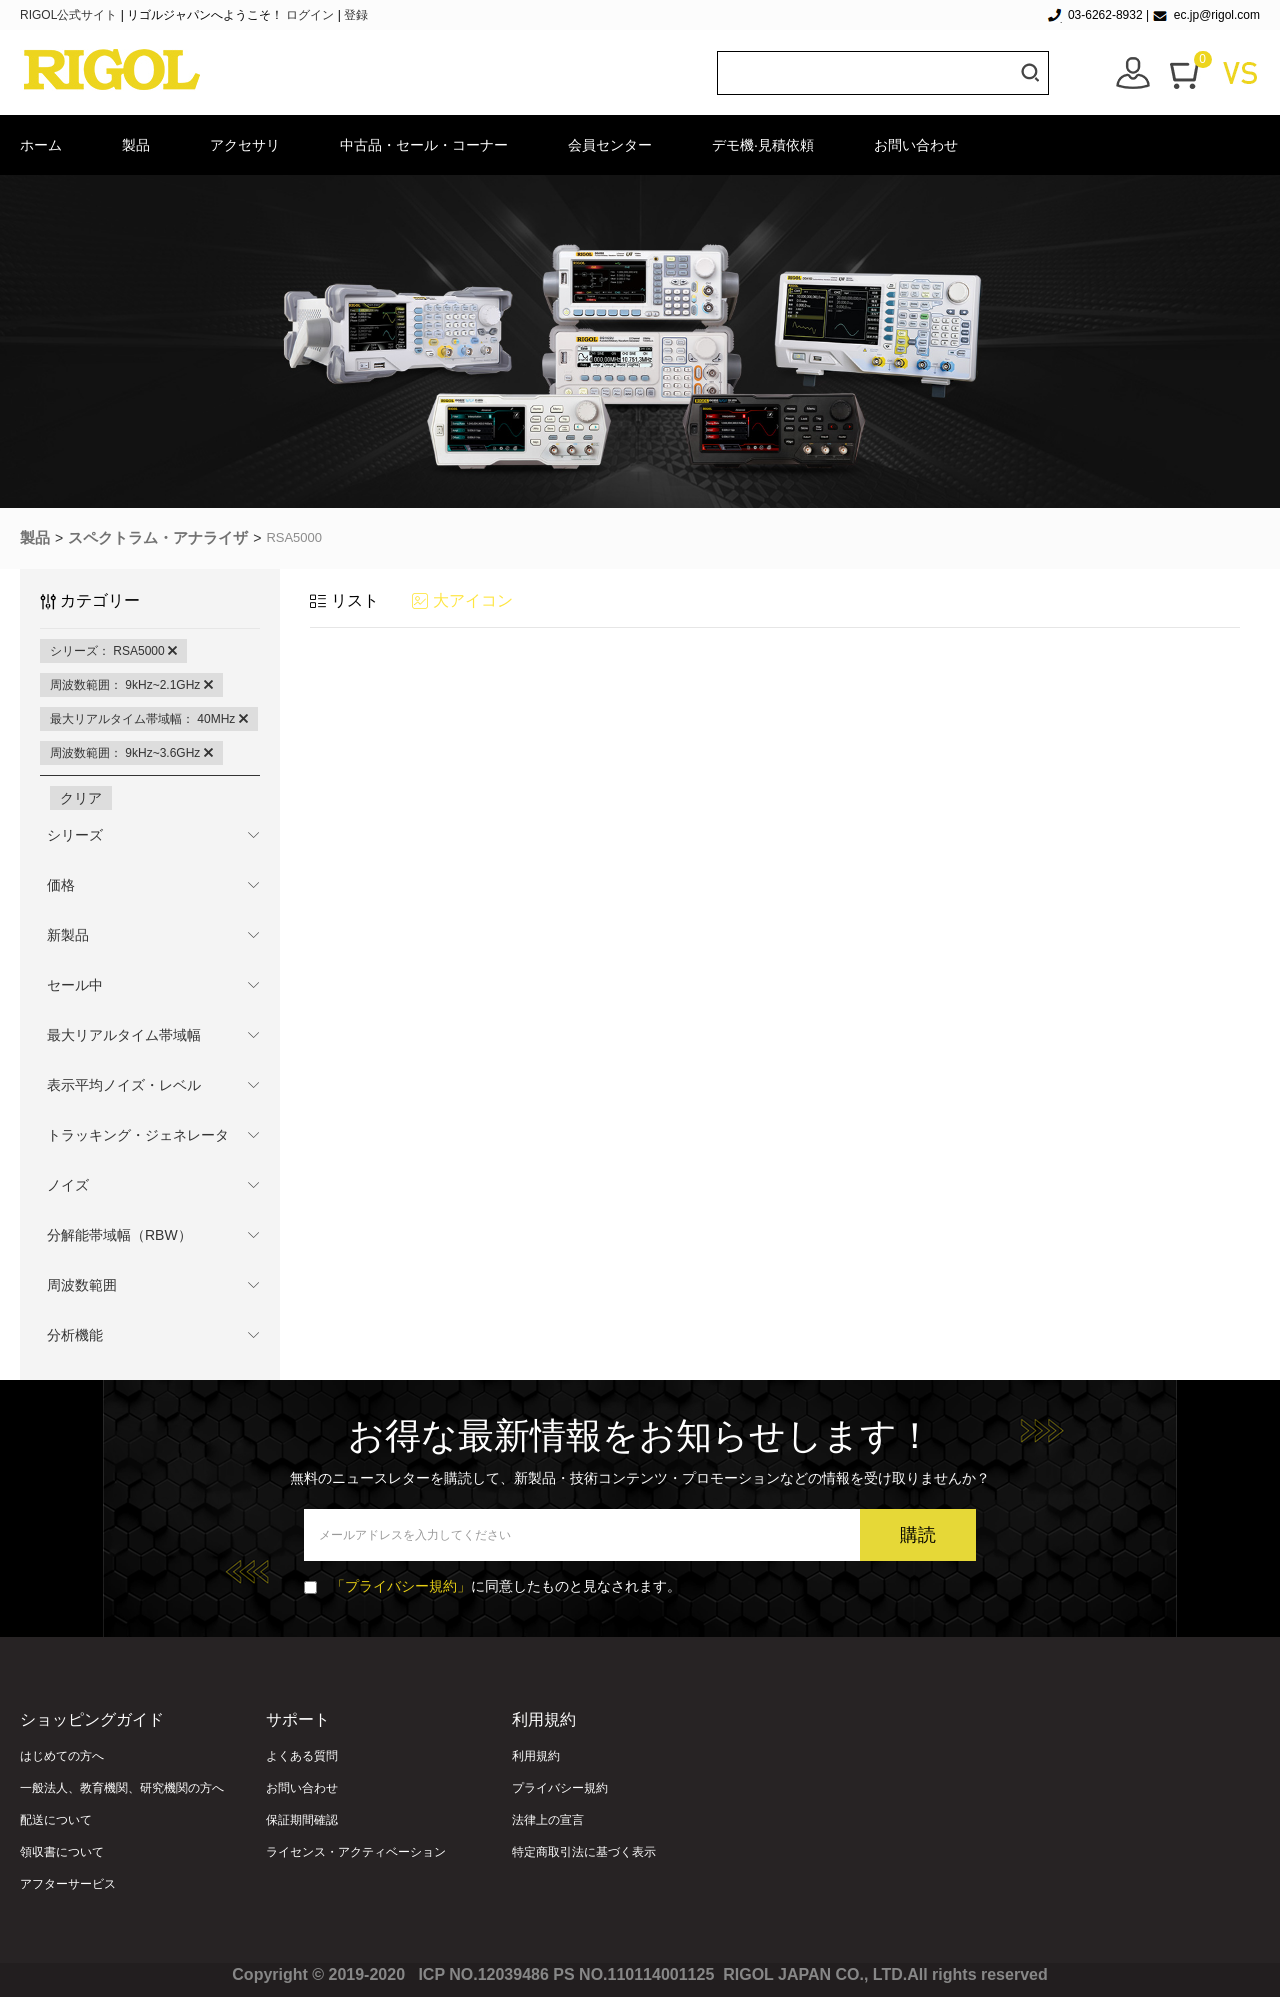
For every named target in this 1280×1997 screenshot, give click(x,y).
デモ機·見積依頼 (763, 145)
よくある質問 (302, 1756)
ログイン (310, 15)
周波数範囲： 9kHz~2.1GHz (131, 685)
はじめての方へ (62, 1756)
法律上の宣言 (548, 1820)
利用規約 (536, 1756)
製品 (136, 145)
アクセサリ (245, 145)
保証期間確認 (302, 1820)
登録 (356, 15)
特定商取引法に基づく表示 (584, 1852)
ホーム (41, 145)
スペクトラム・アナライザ (158, 537)
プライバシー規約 (560, 1788)
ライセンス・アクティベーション (356, 1852)
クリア (81, 798)
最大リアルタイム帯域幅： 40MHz (149, 719)
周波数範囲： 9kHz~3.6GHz (131, 753)
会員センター (610, 145)
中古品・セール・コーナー (424, 145)
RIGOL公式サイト (70, 15)
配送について (56, 1820)
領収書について (62, 1852)
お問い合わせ (916, 145)
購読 (918, 1535)
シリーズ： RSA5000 (113, 651)
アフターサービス (68, 1884)
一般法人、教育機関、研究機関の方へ (122, 1788)
